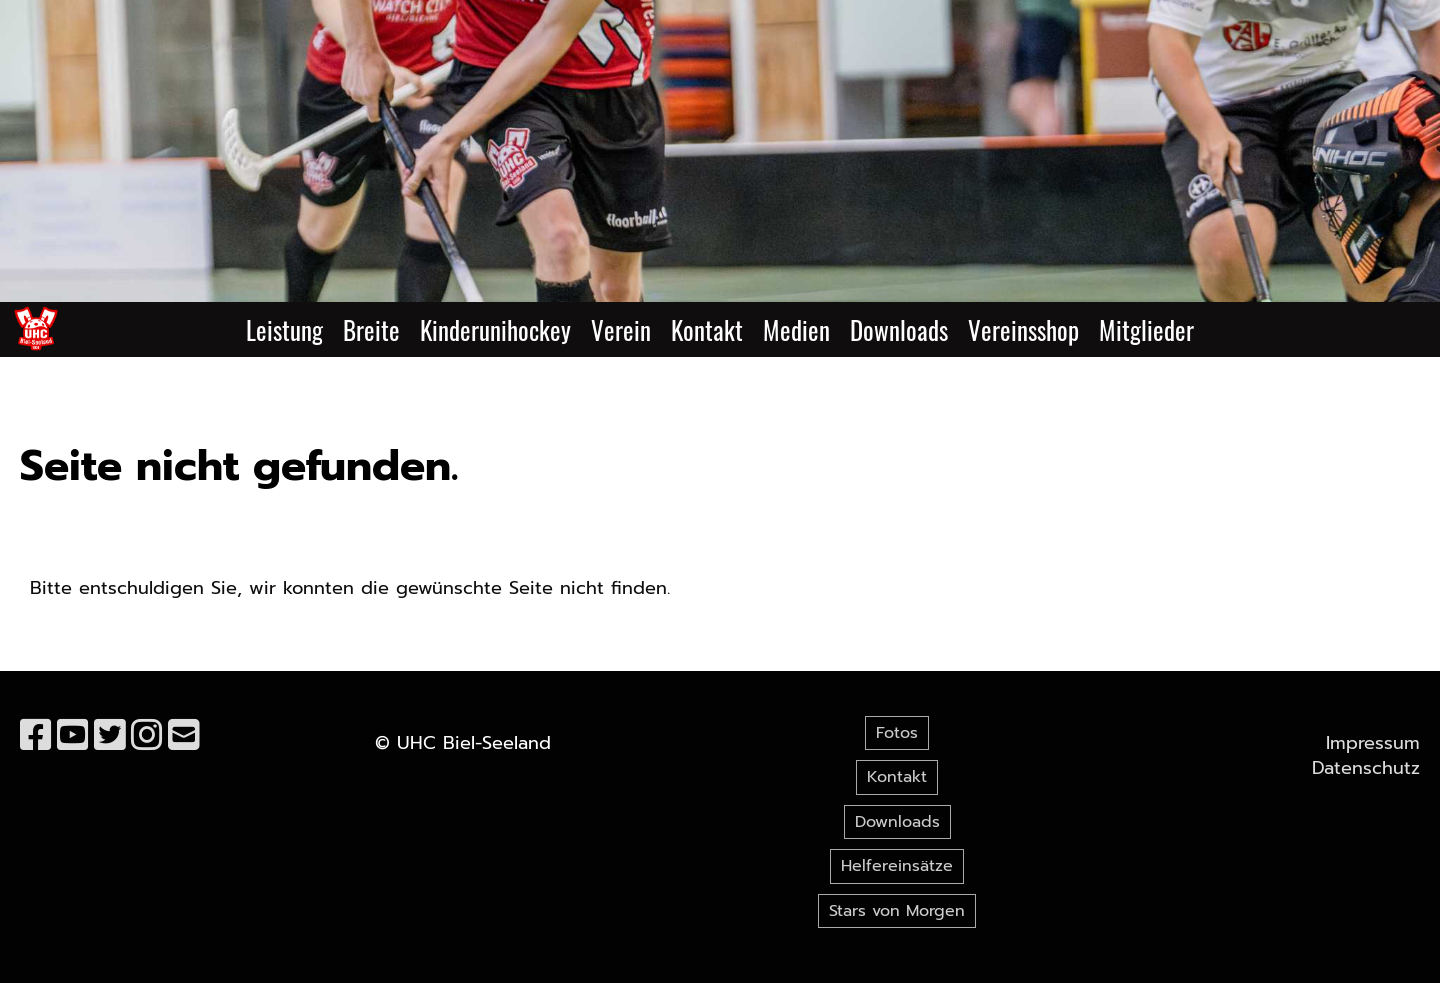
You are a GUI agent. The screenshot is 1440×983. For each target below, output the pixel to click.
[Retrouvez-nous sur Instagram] (147, 736)
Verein (621, 329)
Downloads (899, 329)
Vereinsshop (1023, 329)
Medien (796, 329)
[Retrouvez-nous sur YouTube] (73, 736)
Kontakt (707, 329)
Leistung (284, 329)
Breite (371, 329)
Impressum (1373, 743)
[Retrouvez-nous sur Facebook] (36, 736)
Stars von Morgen (897, 911)
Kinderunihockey (495, 329)
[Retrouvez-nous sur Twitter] (110, 736)
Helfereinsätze (897, 866)
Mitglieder (1146, 329)
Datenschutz (1366, 768)
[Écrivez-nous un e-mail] (184, 736)
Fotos (897, 733)
